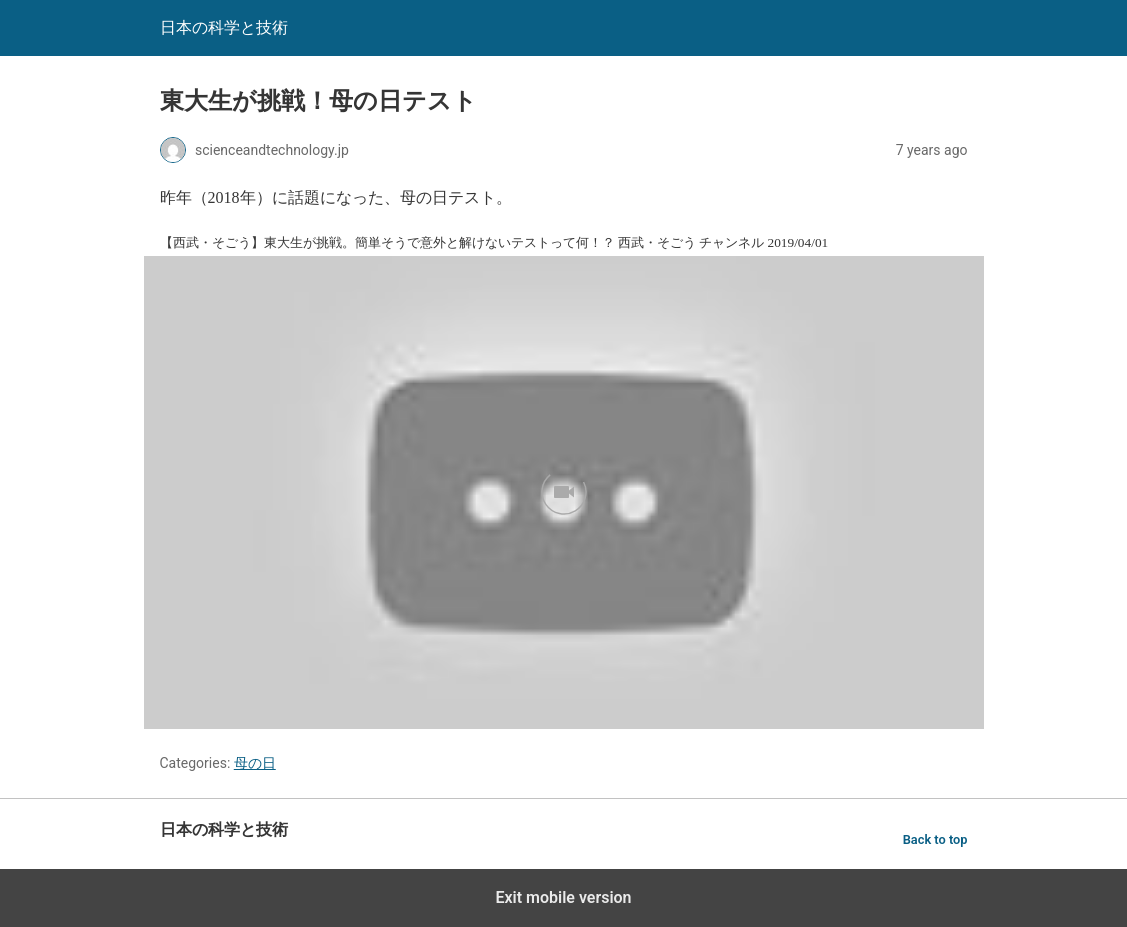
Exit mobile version (563, 897)
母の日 (255, 763)
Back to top (935, 839)
